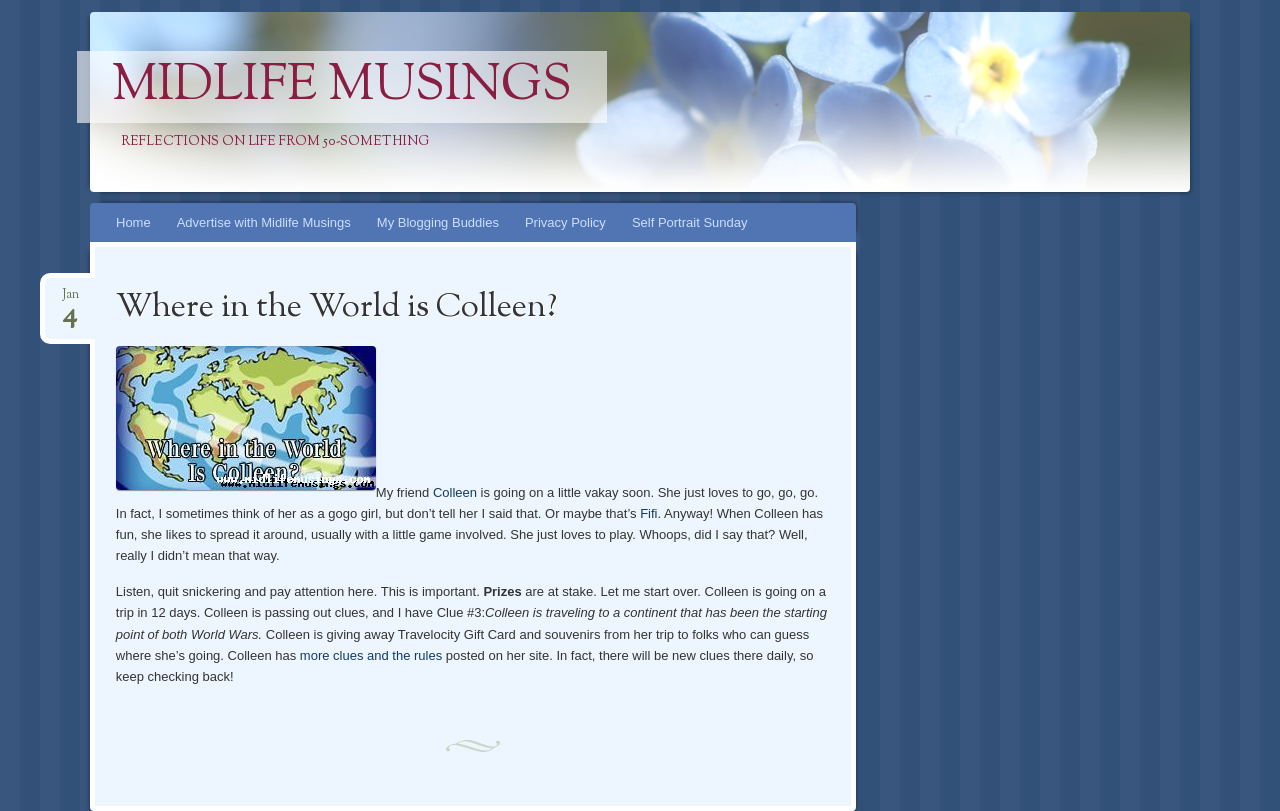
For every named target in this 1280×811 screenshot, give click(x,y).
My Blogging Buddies (438, 222)
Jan (70, 300)
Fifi (648, 513)
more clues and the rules (371, 655)
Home (133, 222)
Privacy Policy (565, 222)
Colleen (455, 492)
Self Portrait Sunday (690, 222)
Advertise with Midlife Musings (264, 222)
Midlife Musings (342, 87)
